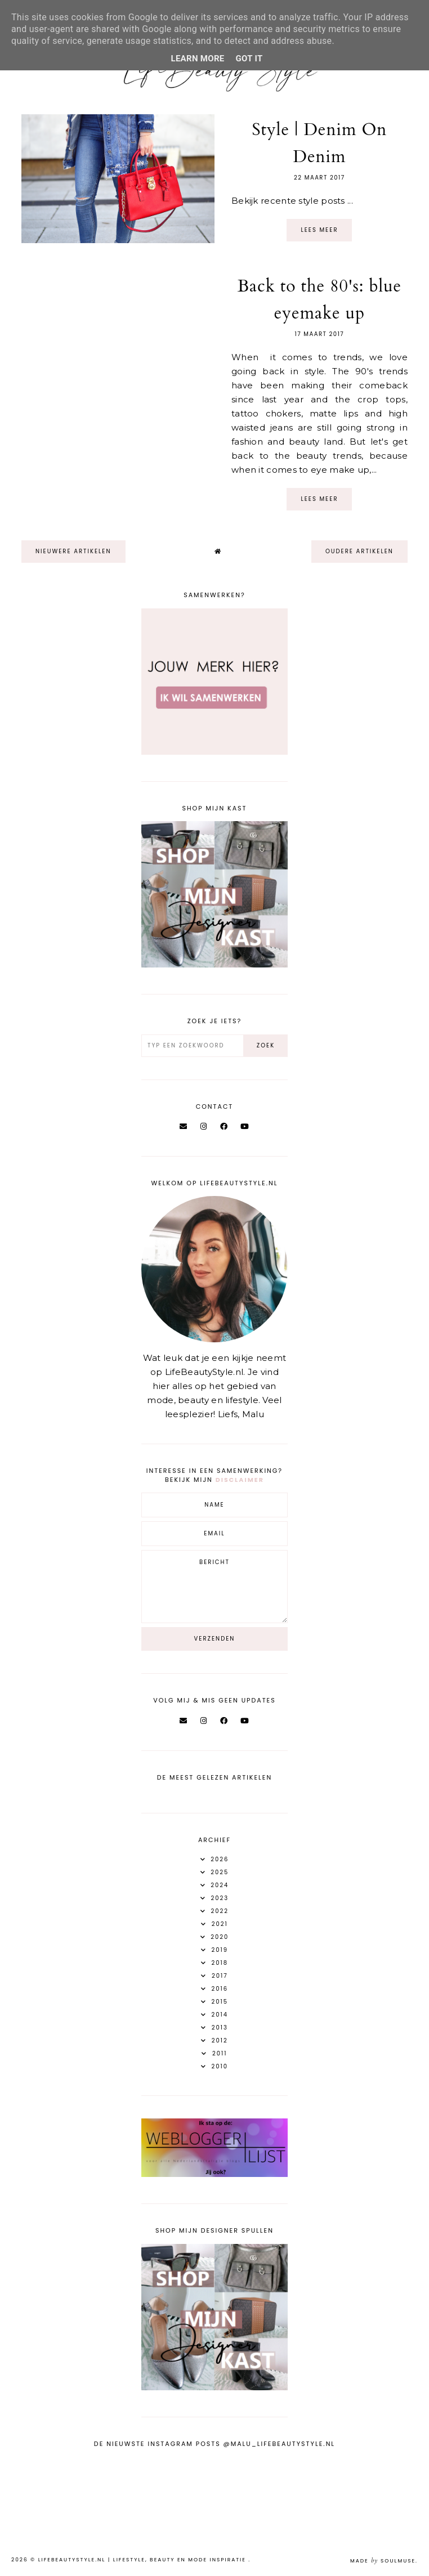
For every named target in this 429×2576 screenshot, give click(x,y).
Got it (249, 58)
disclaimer (240, 1479)
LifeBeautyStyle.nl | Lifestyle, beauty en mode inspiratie (143, 2559)
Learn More (197, 58)
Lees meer (319, 230)
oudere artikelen (359, 551)
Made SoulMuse (382, 2560)
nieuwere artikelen (73, 551)
